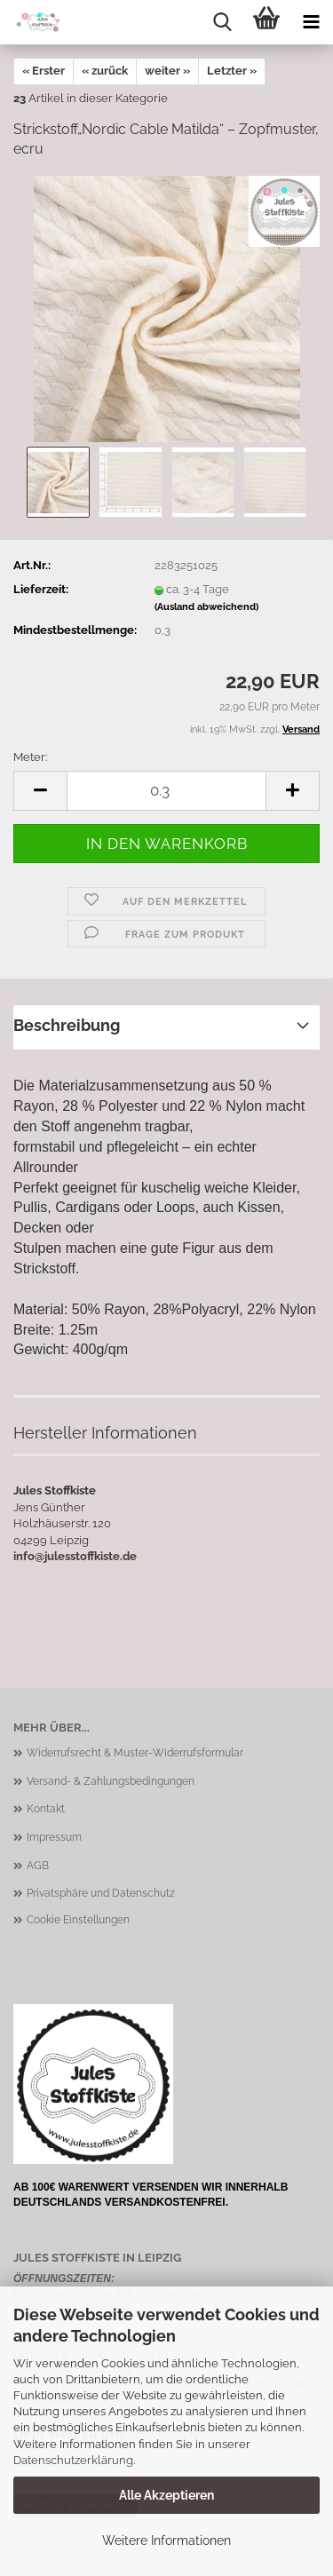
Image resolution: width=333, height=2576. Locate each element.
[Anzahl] (166, 791)
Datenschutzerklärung (73, 2460)
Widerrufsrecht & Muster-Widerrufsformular (135, 1753)
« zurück (105, 70)
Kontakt (46, 1809)
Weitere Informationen (166, 2540)
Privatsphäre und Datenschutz (101, 1893)
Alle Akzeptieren (166, 2495)
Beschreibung (66, 1025)
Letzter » (232, 70)
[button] (40, 791)
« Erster (43, 70)
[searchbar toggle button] (222, 22)
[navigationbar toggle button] (311, 22)
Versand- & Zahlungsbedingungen (110, 1781)
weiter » (167, 70)
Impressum (54, 1837)
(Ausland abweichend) (206, 607)
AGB (38, 1865)
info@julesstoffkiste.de (75, 1556)
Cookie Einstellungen (78, 1920)
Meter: (30, 757)
